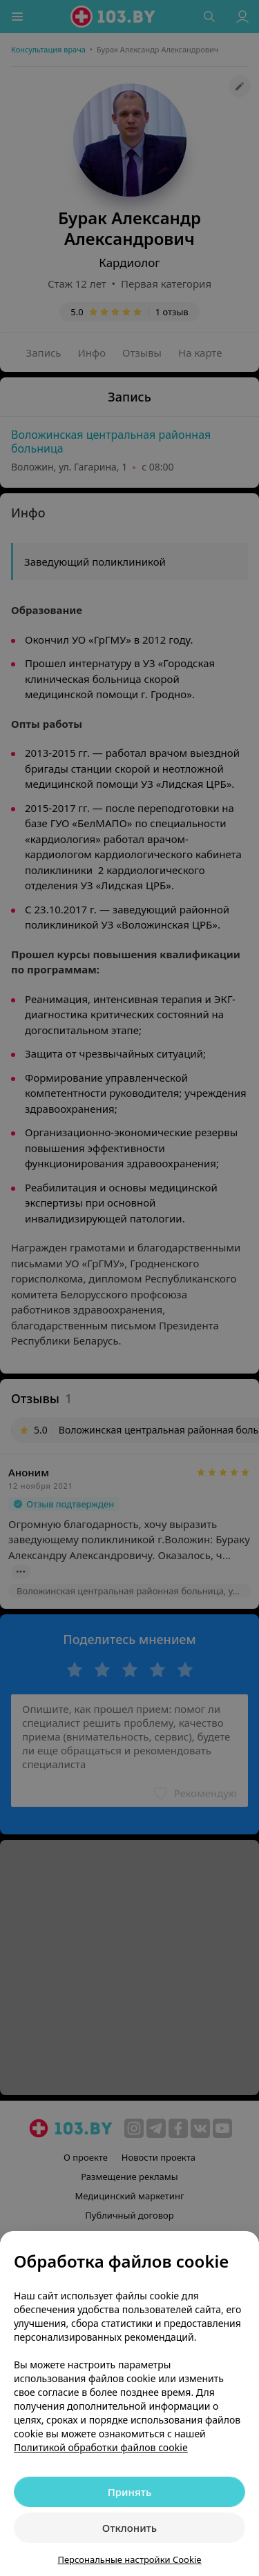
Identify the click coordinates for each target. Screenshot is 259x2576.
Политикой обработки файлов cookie (101, 2447)
